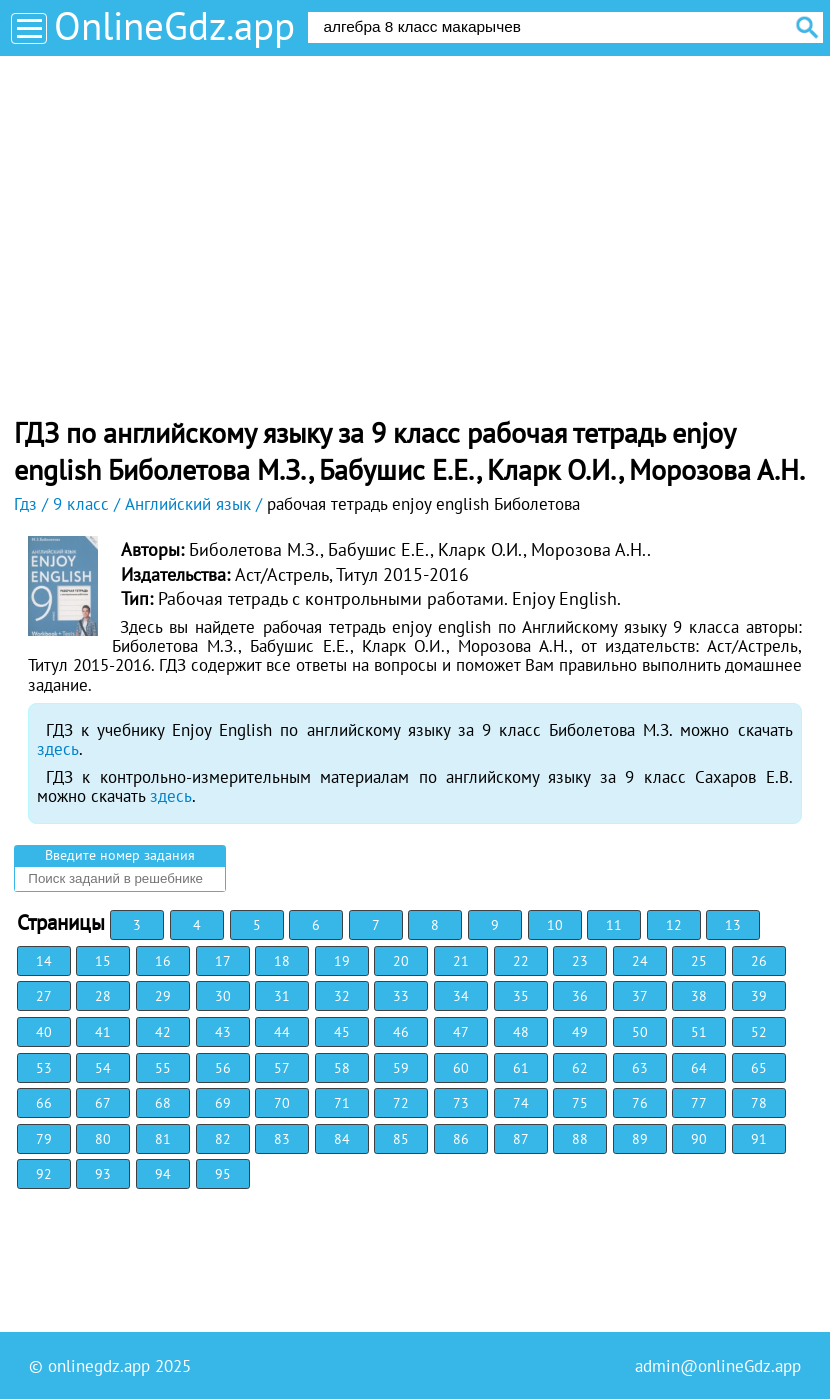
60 (461, 1068)
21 (461, 961)
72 (401, 1103)
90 (699, 1139)
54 (103, 1068)
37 (640, 996)
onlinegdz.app (99, 1366)
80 (103, 1139)
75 (580, 1103)
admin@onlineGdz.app (718, 1366)
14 (44, 961)
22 (521, 961)
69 (223, 1103)
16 (163, 961)
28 (103, 996)
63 (640, 1068)
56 (223, 1068)
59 (401, 1068)
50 (640, 1032)
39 (759, 996)
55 (163, 1068)
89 (640, 1139)
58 (342, 1068)
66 (44, 1103)
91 (759, 1139)
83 (282, 1139)
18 (282, 961)
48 (521, 1032)
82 (223, 1139)
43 (223, 1032)
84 (342, 1139)
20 (401, 961)
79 (44, 1139)
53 (44, 1068)
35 (521, 996)
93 (103, 1174)
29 (163, 996)
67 (103, 1103)
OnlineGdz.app (174, 25)
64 (699, 1068)
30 (223, 996)
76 (640, 1103)
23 (580, 961)
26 (759, 961)
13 (733, 925)
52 (759, 1032)
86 (461, 1139)
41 (103, 1032)
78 (759, 1103)
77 (699, 1103)
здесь (58, 749)
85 (401, 1139)
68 (163, 1103)
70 (282, 1103)
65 (759, 1068)
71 (342, 1103)
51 (699, 1032)
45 (342, 1032)
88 (580, 1139)
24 (640, 961)
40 (44, 1032)
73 (461, 1103)
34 (461, 996)
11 (614, 925)
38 (699, 996)
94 (163, 1174)
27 (44, 996)
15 (103, 961)
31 (282, 996)
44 (282, 1032)
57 (282, 1068)
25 (699, 961)
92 (44, 1174)
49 (580, 1032)
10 (555, 925)
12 (674, 925)
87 (521, 1139)
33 (401, 996)
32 (342, 996)
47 (461, 1032)
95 (223, 1174)
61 (521, 1068)
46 (401, 1032)
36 (580, 996)
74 (521, 1103)
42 (163, 1032)
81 (163, 1139)
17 (223, 961)
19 (342, 961)
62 (580, 1068)
